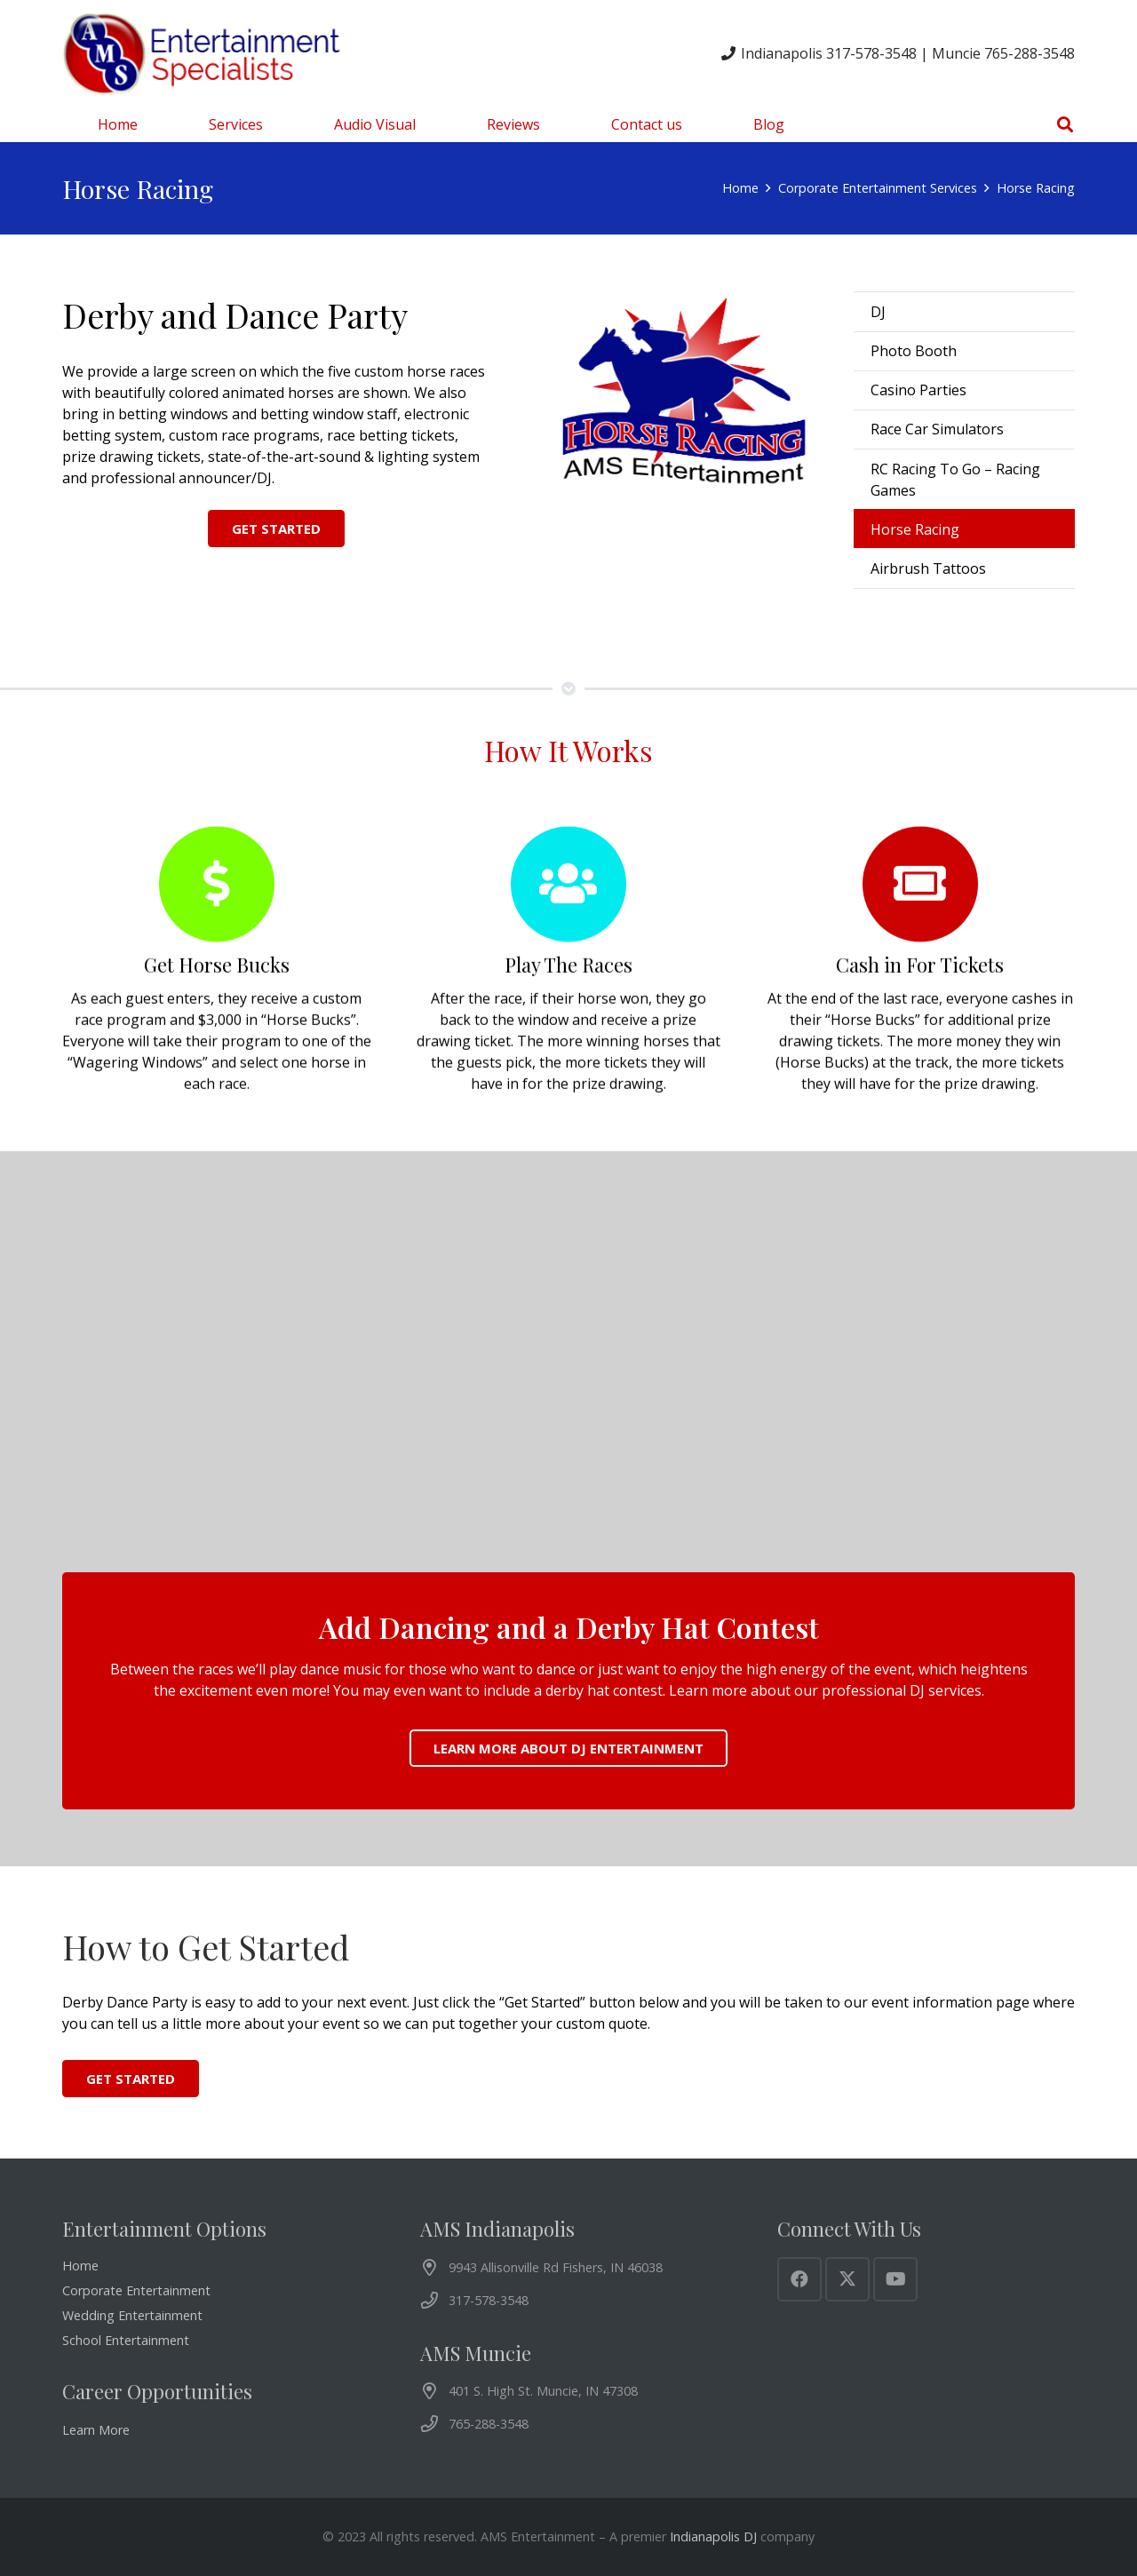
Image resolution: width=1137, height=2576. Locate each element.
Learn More (96, 2429)
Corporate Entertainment (136, 2290)
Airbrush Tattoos (928, 568)
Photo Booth (914, 351)
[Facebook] (799, 2279)
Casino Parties (918, 390)
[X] (847, 2279)
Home (80, 2265)
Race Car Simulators (937, 429)
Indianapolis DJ (713, 2536)
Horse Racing (915, 529)
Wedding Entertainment (132, 2315)
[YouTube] (895, 2279)
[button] (1065, 124)
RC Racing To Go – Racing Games (955, 479)
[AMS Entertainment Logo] (204, 53)
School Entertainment (125, 2340)
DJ (878, 312)
